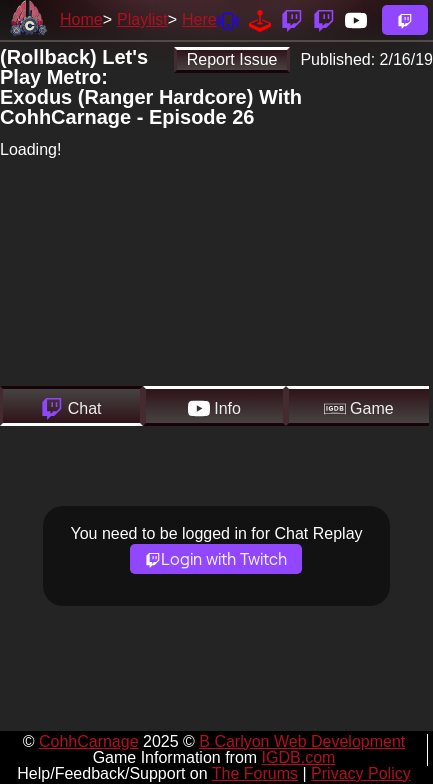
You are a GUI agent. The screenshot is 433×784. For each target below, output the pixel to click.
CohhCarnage (89, 741)
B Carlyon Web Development (302, 741)
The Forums (255, 773)
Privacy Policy (361, 773)
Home (81, 19)
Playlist (142, 19)
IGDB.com (299, 757)
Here (199, 19)
